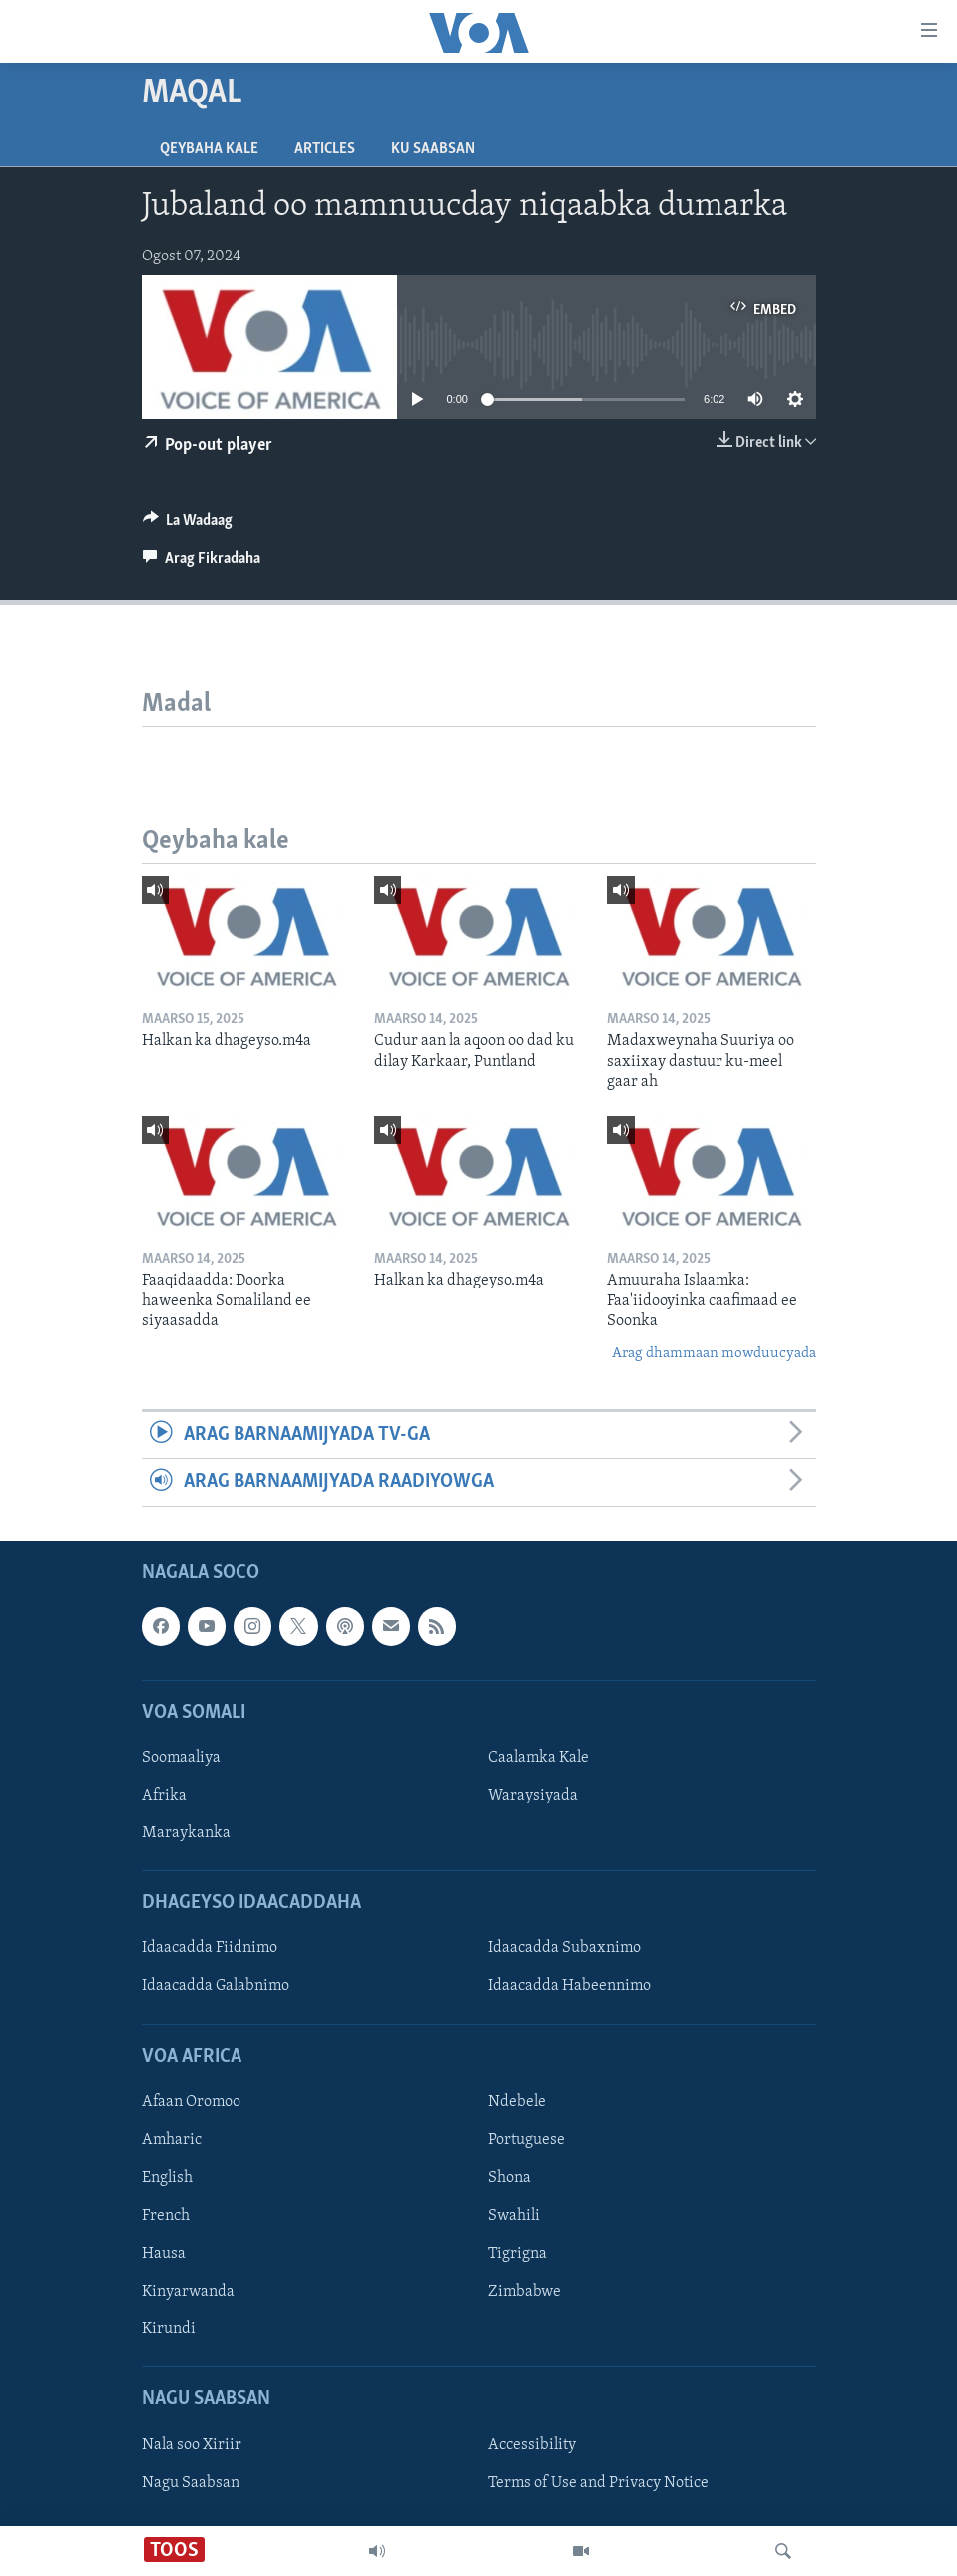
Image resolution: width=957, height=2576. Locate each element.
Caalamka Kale (538, 1758)
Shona (509, 2178)
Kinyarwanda (188, 2292)
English (167, 2178)
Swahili (514, 2216)
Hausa (164, 2254)
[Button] (188, 525)
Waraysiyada (533, 1795)
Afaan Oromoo (191, 2102)
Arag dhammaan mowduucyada (714, 1353)
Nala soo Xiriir (191, 2444)
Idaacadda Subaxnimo (564, 1948)
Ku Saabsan (433, 149)
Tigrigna (517, 2254)
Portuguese (526, 2140)
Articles (324, 149)
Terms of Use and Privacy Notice (598, 2482)
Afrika (164, 1795)
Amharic (172, 2140)
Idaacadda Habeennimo (569, 1986)
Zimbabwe (524, 2292)
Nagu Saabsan (190, 2482)
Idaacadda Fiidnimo (209, 1948)
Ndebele (517, 2102)
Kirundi (169, 2329)
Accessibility (532, 2444)
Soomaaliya (181, 1758)
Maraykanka (186, 1833)
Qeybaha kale (209, 149)
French (166, 2216)
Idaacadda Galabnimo (215, 1986)
